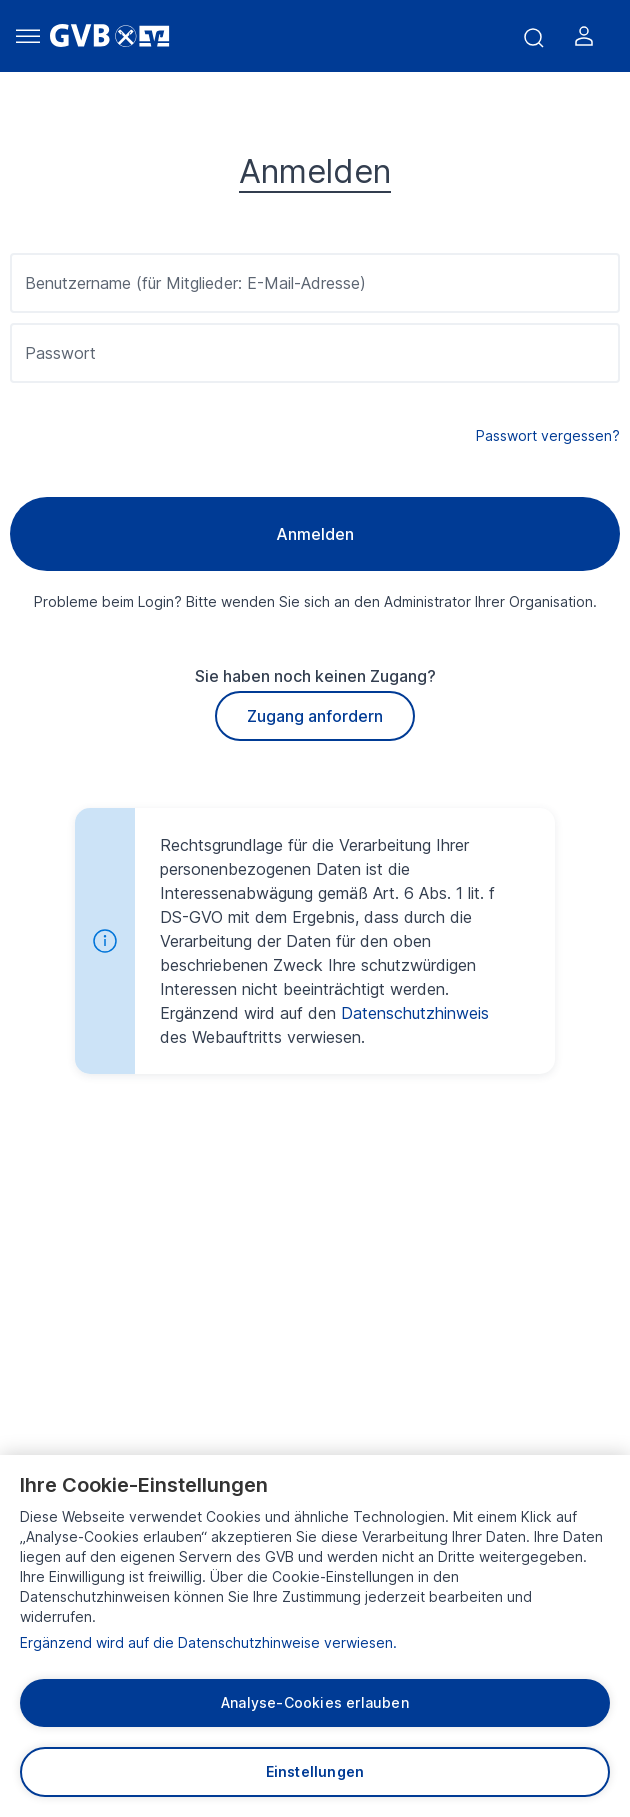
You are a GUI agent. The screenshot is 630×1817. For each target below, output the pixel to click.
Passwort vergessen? (548, 435)
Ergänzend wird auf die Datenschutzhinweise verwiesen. (208, 1642)
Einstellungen (315, 1771)
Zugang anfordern (315, 716)
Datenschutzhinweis (415, 1013)
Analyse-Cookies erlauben (315, 1702)
